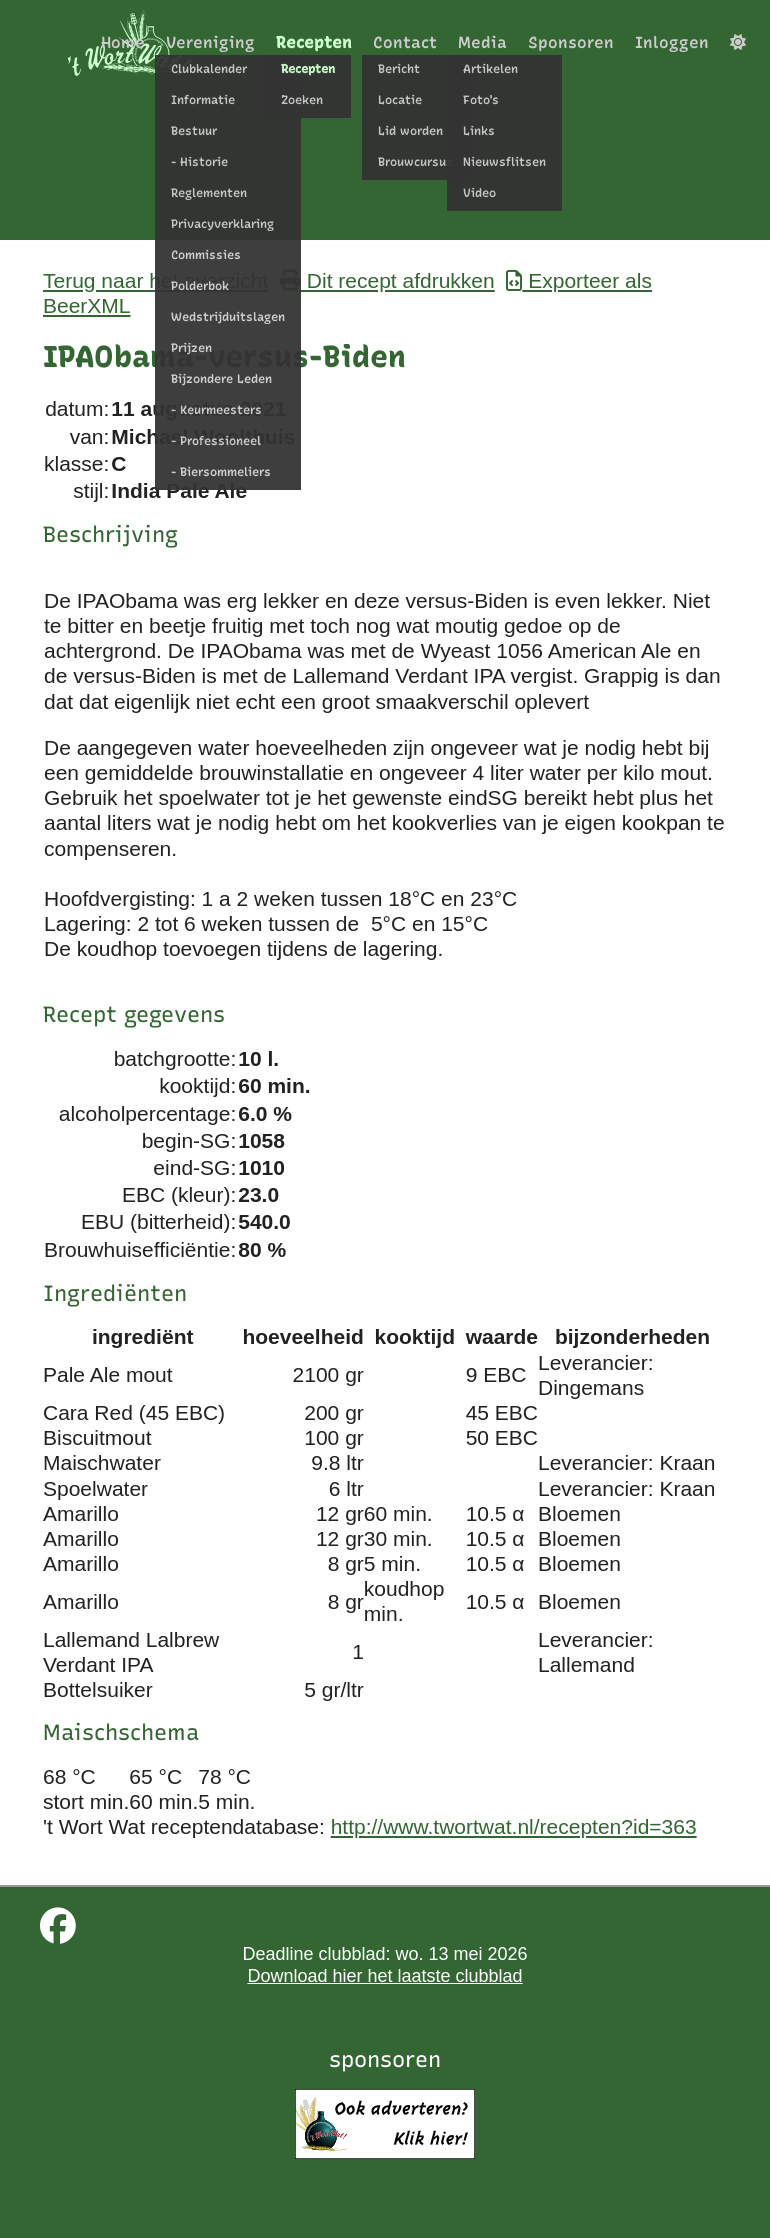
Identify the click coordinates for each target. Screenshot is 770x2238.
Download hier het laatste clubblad (384, 1976)
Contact (405, 42)
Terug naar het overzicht (155, 280)
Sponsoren (571, 42)
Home (123, 42)
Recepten (314, 42)
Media (482, 42)
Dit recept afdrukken (387, 280)
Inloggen (672, 42)
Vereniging (210, 42)
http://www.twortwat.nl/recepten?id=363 (514, 1826)
